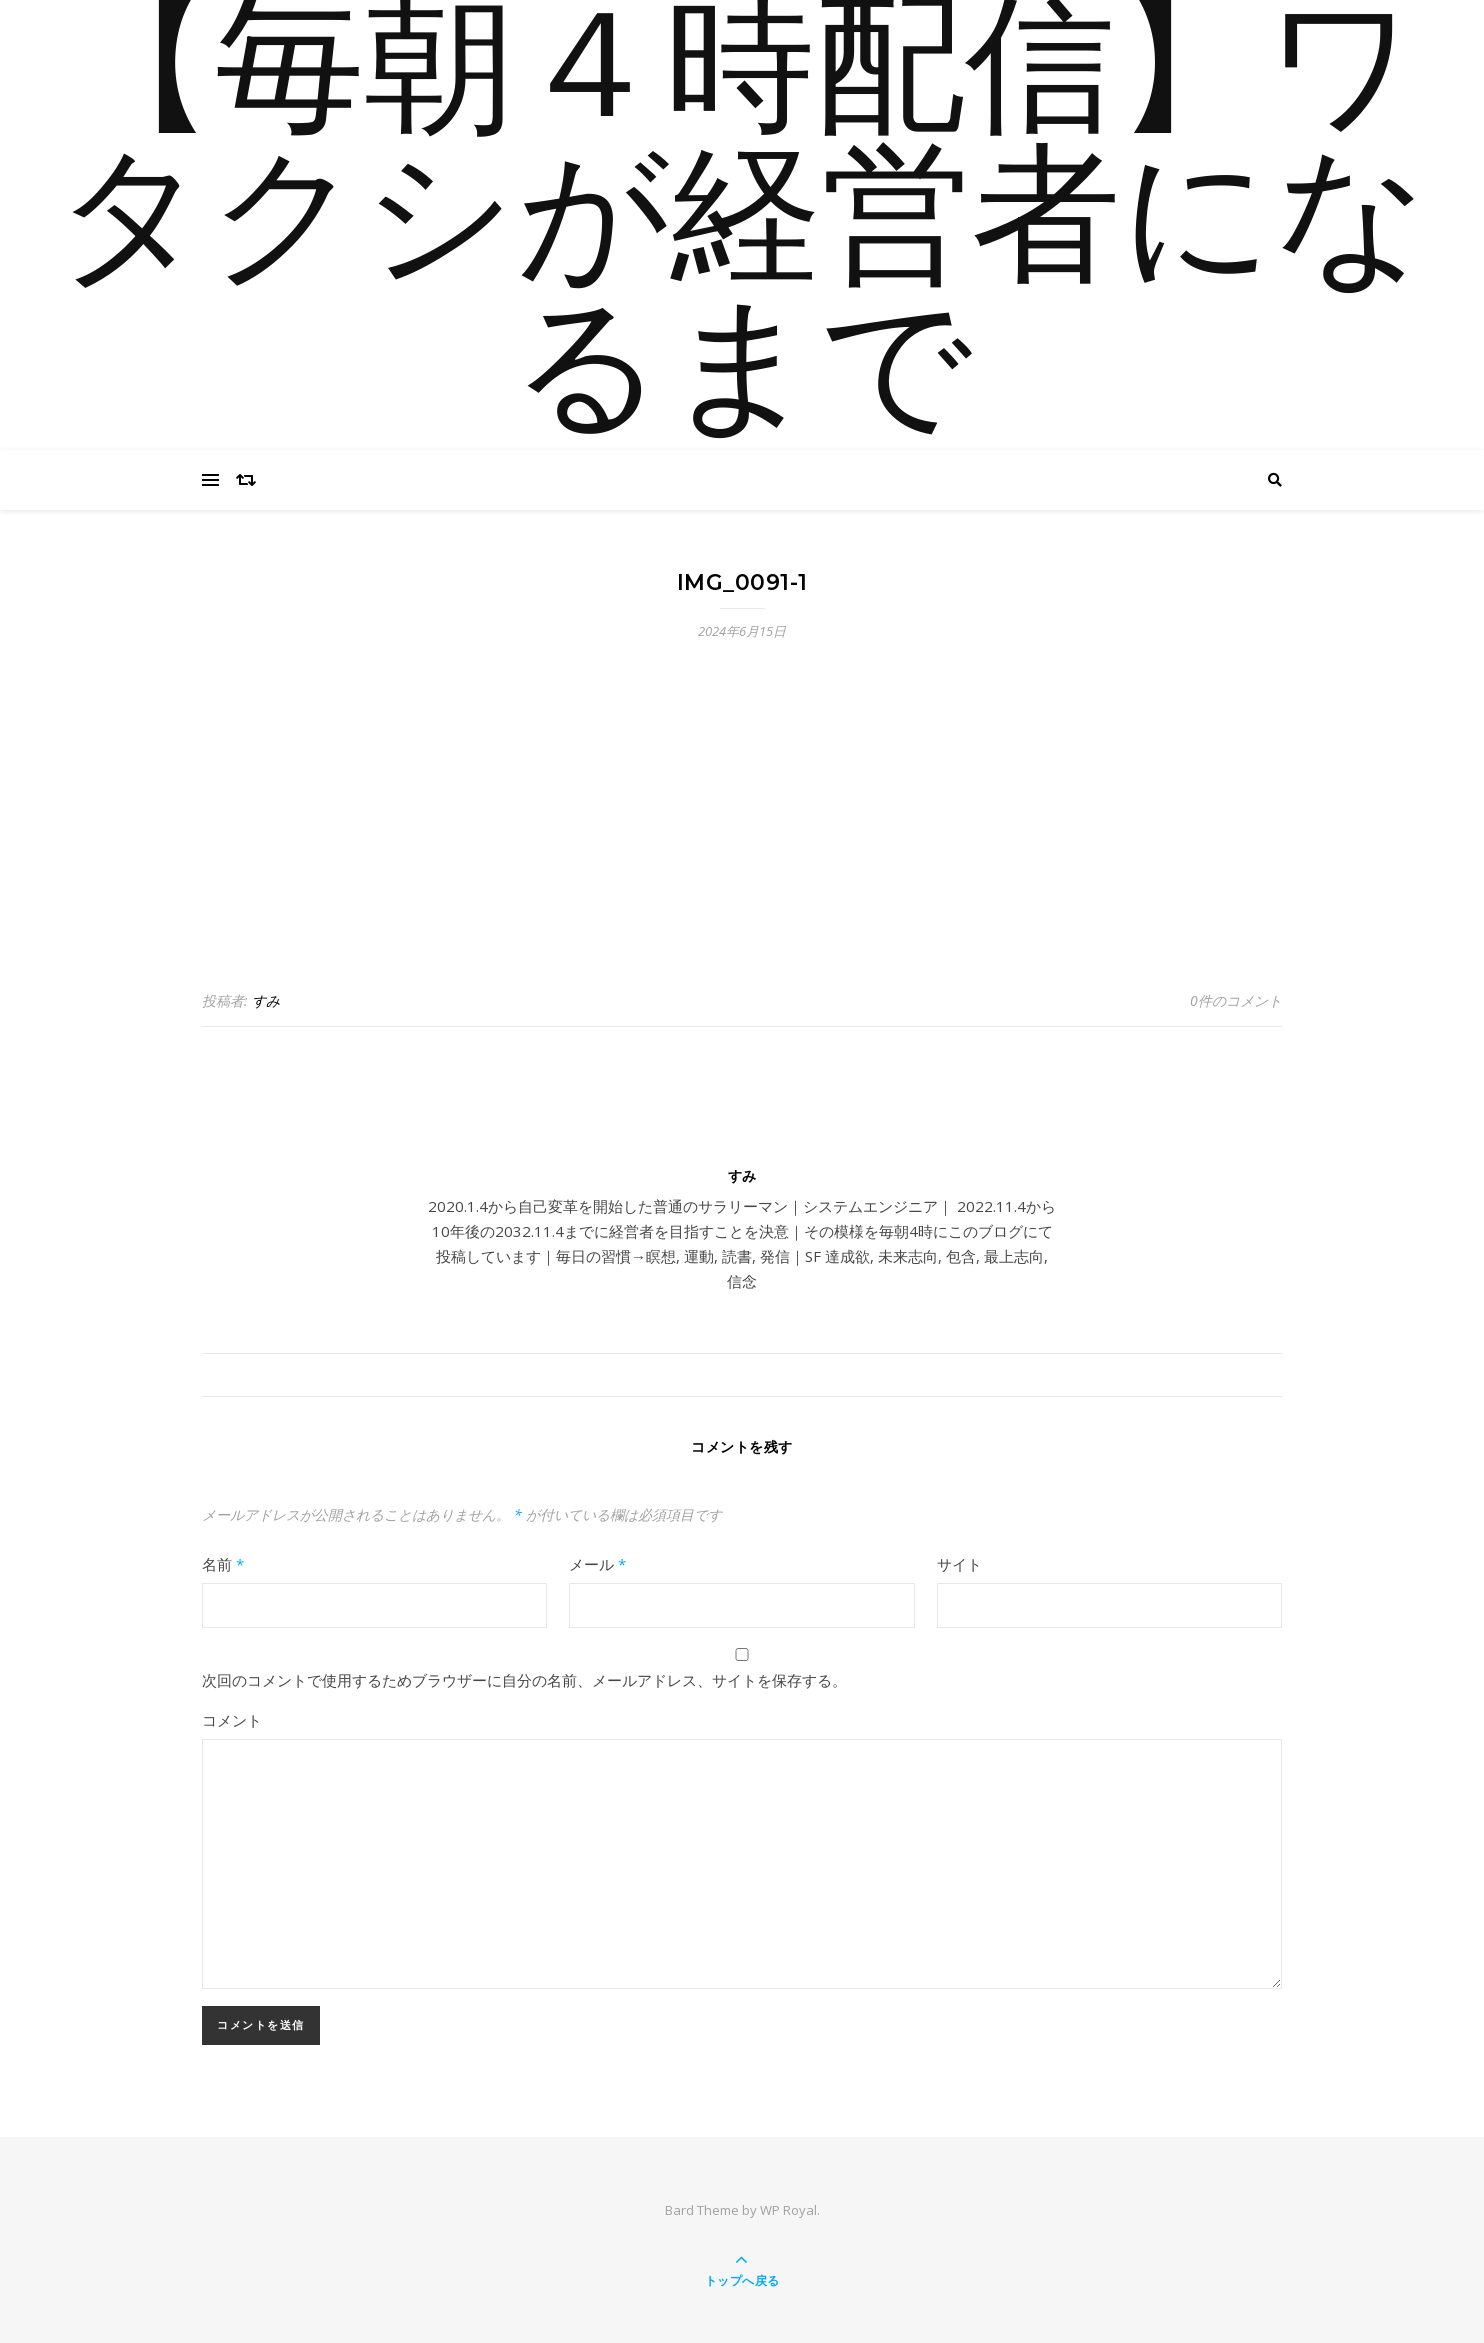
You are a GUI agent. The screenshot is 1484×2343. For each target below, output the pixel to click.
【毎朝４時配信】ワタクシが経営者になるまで (742, 225)
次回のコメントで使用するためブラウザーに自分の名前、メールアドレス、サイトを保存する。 (524, 1680)
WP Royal (788, 2210)
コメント (232, 1720)
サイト (959, 1564)
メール (597, 1564)
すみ (266, 1000)
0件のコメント (1236, 1000)
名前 (223, 1564)
